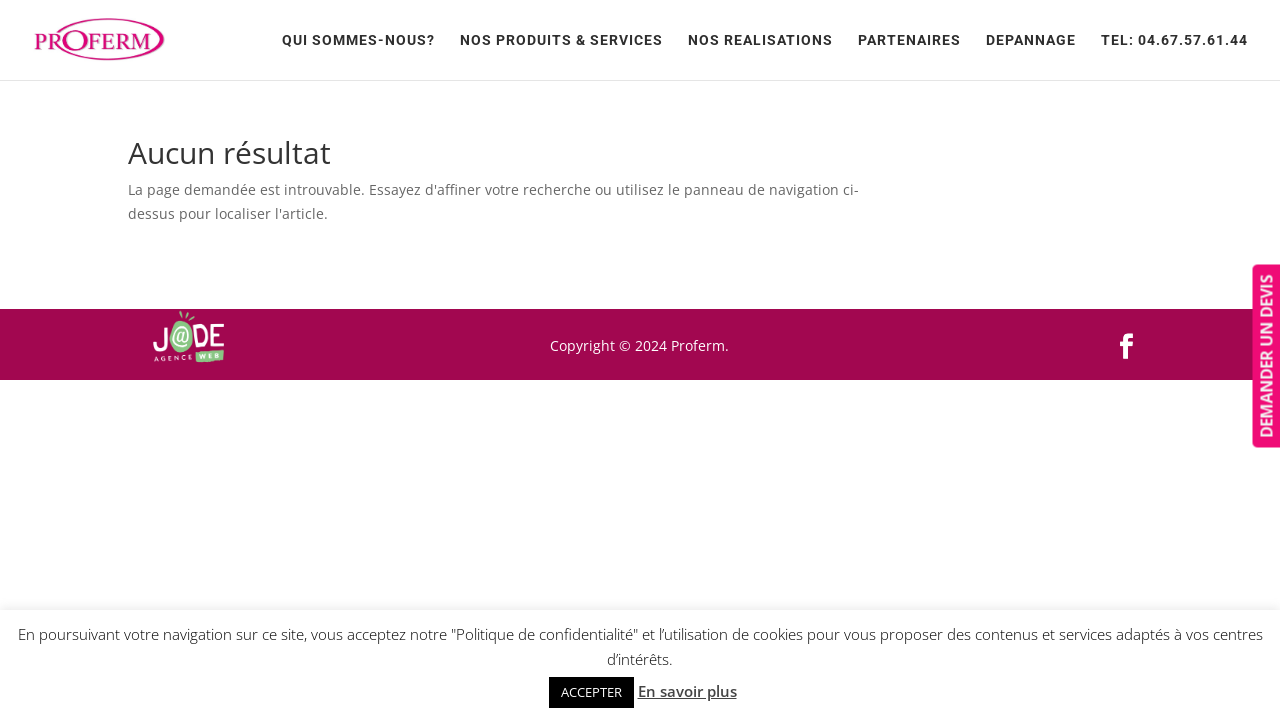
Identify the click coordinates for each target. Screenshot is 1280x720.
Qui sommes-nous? (358, 40)
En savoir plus (687, 691)
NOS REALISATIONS (760, 40)
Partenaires (909, 40)
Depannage (1031, 40)
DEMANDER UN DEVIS (1266, 356)
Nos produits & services (561, 40)
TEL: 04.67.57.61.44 (1174, 40)
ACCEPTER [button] (591, 692)
